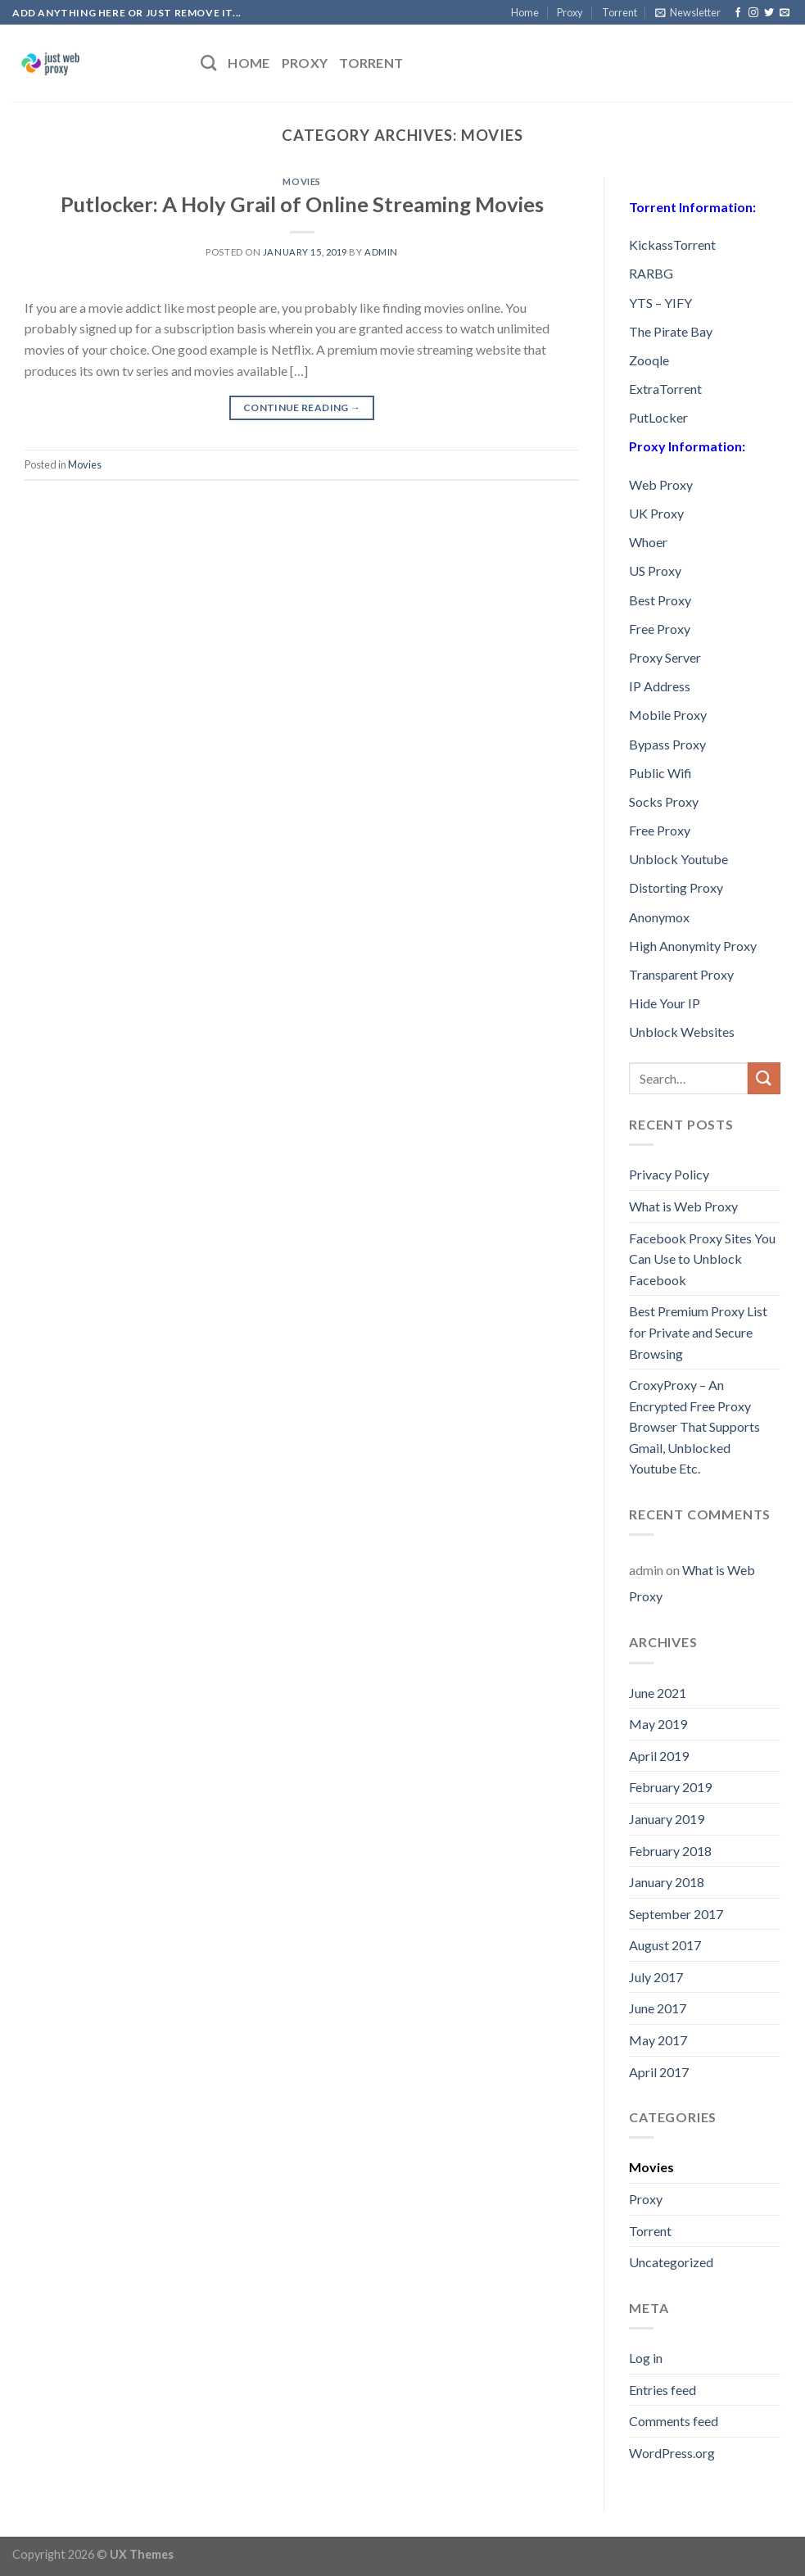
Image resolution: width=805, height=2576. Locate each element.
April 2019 (659, 1755)
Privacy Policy (669, 1174)
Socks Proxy (664, 801)
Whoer (648, 542)
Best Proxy (660, 600)
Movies (301, 181)
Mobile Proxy (668, 714)
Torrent (619, 12)
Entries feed (662, 2389)
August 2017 (665, 1945)
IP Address (659, 686)
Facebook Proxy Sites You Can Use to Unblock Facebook (702, 1259)
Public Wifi (660, 773)
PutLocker (658, 417)
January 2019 (666, 1819)
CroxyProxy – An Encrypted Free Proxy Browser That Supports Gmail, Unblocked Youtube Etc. (694, 1426)
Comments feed (673, 2421)
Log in (646, 2357)
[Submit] (764, 1078)
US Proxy (655, 570)
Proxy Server (665, 657)
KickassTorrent (672, 244)
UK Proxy (656, 513)
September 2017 (676, 1914)
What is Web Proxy (683, 1206)
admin (381, 252)
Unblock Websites (682, 1031)
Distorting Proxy (676, 887)
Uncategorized (671, 2262)
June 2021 (657, 1692)
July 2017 (656, 1977)
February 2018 (670, 1850)
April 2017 (659, 2072)
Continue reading (302, 407)
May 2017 (658, 2040)
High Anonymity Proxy (693, 945)
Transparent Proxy (681, 974)
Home (525, 12)
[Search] (208, 62)
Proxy (570, 12)
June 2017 (657, 2008)
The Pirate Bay (670, 331)
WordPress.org (672, 2453)
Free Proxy (659, 628)
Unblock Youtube (678, 859)
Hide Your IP (664, 1003)
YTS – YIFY (660, 302)
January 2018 (666, 1882)
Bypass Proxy (667, 744)
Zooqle (649, 360)
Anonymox (659, 917)
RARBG (651, 273)
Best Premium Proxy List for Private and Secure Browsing (698, 1331)
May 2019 (658, 1724)
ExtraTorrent (665, 388)
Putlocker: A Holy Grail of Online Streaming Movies (302, 204)
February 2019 (670, 1787)
